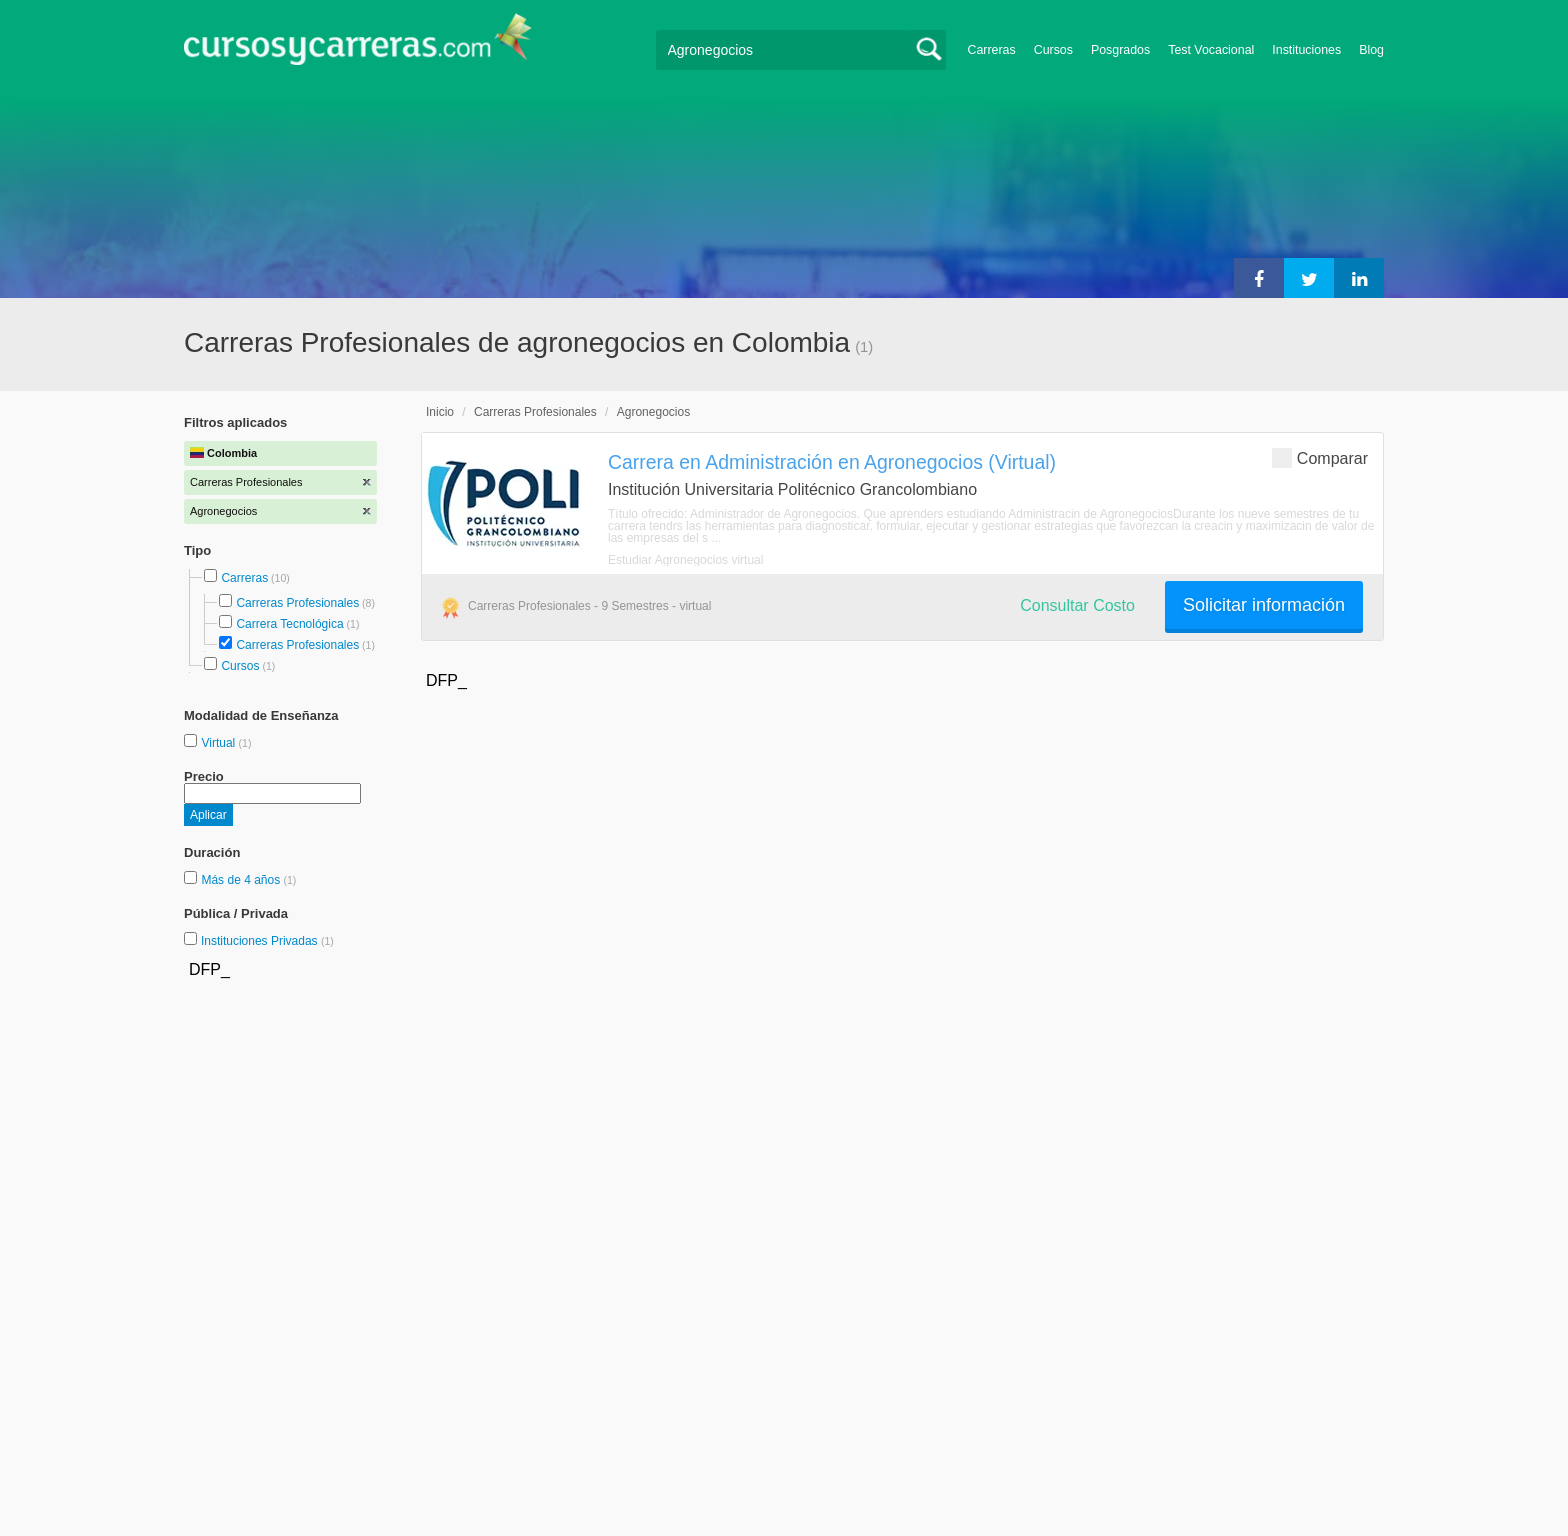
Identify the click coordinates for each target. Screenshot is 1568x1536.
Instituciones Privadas (267, 941)
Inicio (440, 412)
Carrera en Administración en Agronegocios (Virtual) (832, 462)
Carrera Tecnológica (289, 624)
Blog (1371, 50)
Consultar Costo (1077, 605)
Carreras (992, 50)
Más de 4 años (242, 880)
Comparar (1320, 457)
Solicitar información (1264, 605)
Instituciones (1306, 50)
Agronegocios (653, 412)
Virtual (219, 743)
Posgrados (1120, 50)
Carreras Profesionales (297, 603)
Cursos (1053, 50)
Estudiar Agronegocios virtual (685, 560)
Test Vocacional (1211, 50)
